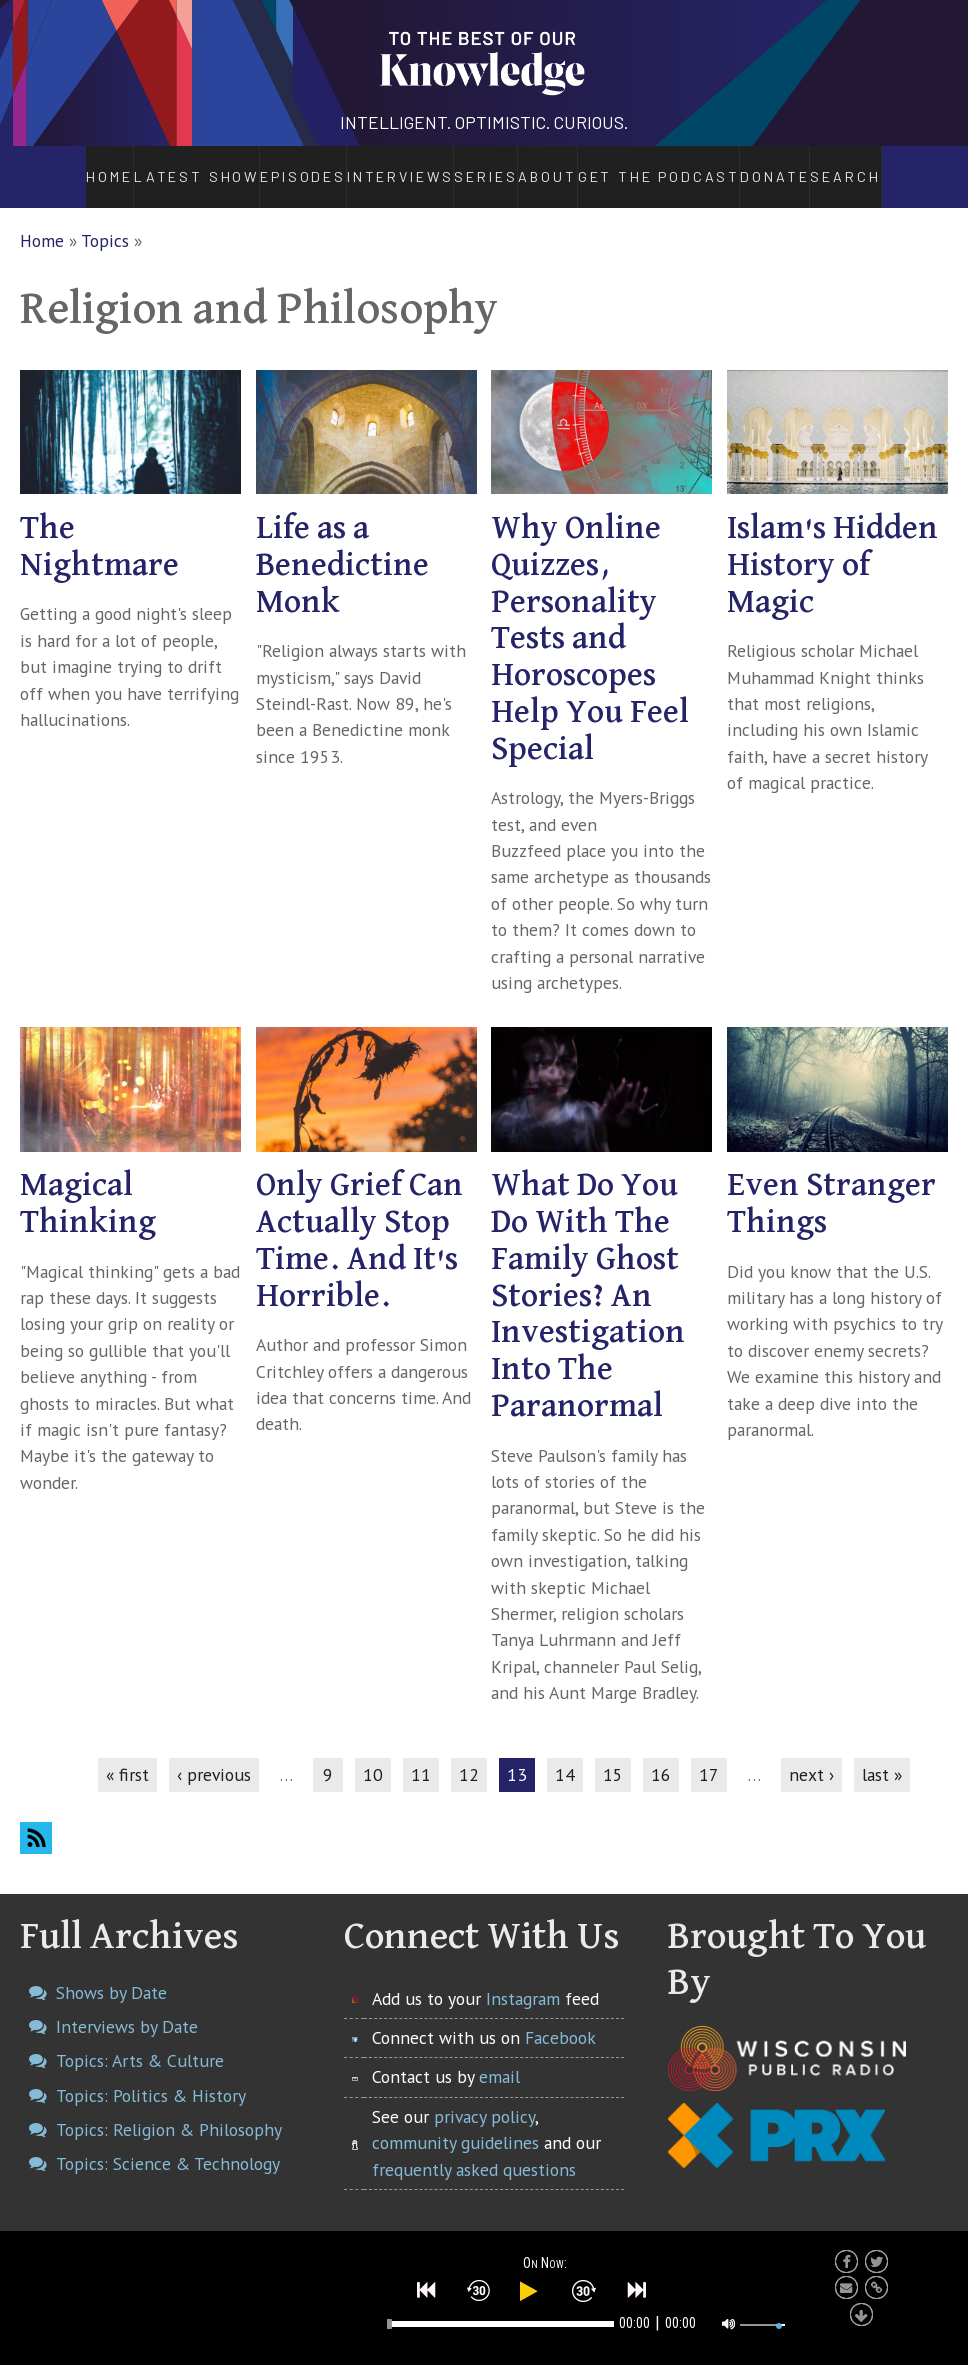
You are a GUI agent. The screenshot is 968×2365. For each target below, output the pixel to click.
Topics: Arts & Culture (140, 2039)
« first (127, 1752)
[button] (427, 2288)
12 (469, 1752)
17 (709, 1752)
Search (903, 166)
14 (565, 1752)
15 (613, 1752)
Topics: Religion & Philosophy (169, 2107)
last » (882, 1752)
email (499, 2055)
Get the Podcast (694, 166)
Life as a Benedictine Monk (342, 543)
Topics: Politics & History (151, 2073)
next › (811, 1752)
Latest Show (144, 166)
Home (55, 166)
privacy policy (484, 2094)
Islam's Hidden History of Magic (832, 543)
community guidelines (455, 2121)
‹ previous (214, 1752)
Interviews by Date (127, 2004)
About (562, 166)
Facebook (560, 2015)
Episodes (246, 166)
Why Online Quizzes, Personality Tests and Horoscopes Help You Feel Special (590, 617)
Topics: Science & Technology (168, 2141)
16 (661, 1752)
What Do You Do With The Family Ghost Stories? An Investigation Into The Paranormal (588, 1275)
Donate (826, 166)
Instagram (523, 1976)
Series (463, 166)
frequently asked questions (474, 2147)
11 (421, 1752)
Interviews (346, 166)
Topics (105, 218)
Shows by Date (111, 1970)
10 (373, 1752)
